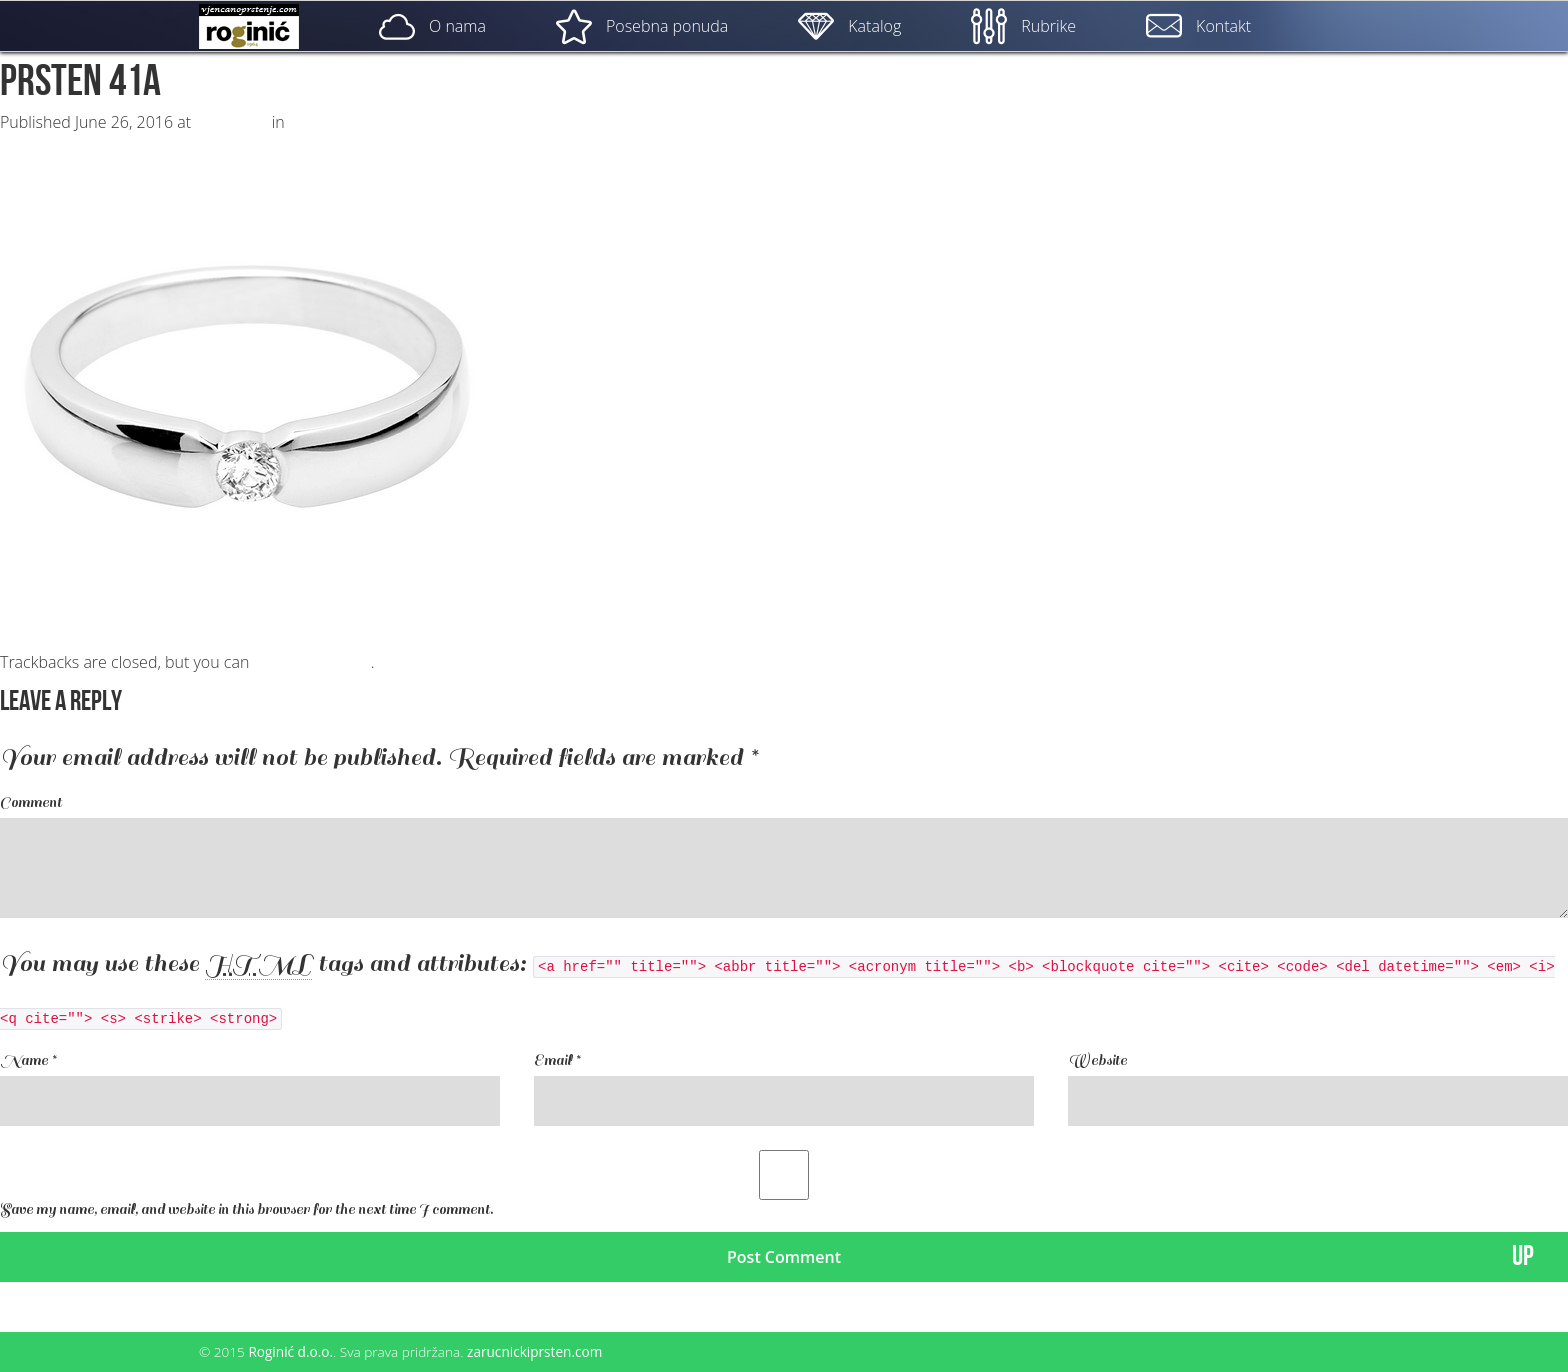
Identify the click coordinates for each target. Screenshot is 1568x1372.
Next (27, 142)
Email (557, 1060)
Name (28, 1060)
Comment (31, 802)
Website (1097, 1060)
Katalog (849, 26)
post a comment (311, 662)
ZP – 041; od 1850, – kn (372, 122)
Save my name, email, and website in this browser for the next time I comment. (246, 1209)
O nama (432, 26)
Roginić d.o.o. (290, 1351)
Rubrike (1023, 26)
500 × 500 (231, 122)
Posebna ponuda (642, 26)
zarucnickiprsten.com (534, 1351)
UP (1523, 1256)
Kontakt (1198, 26)
